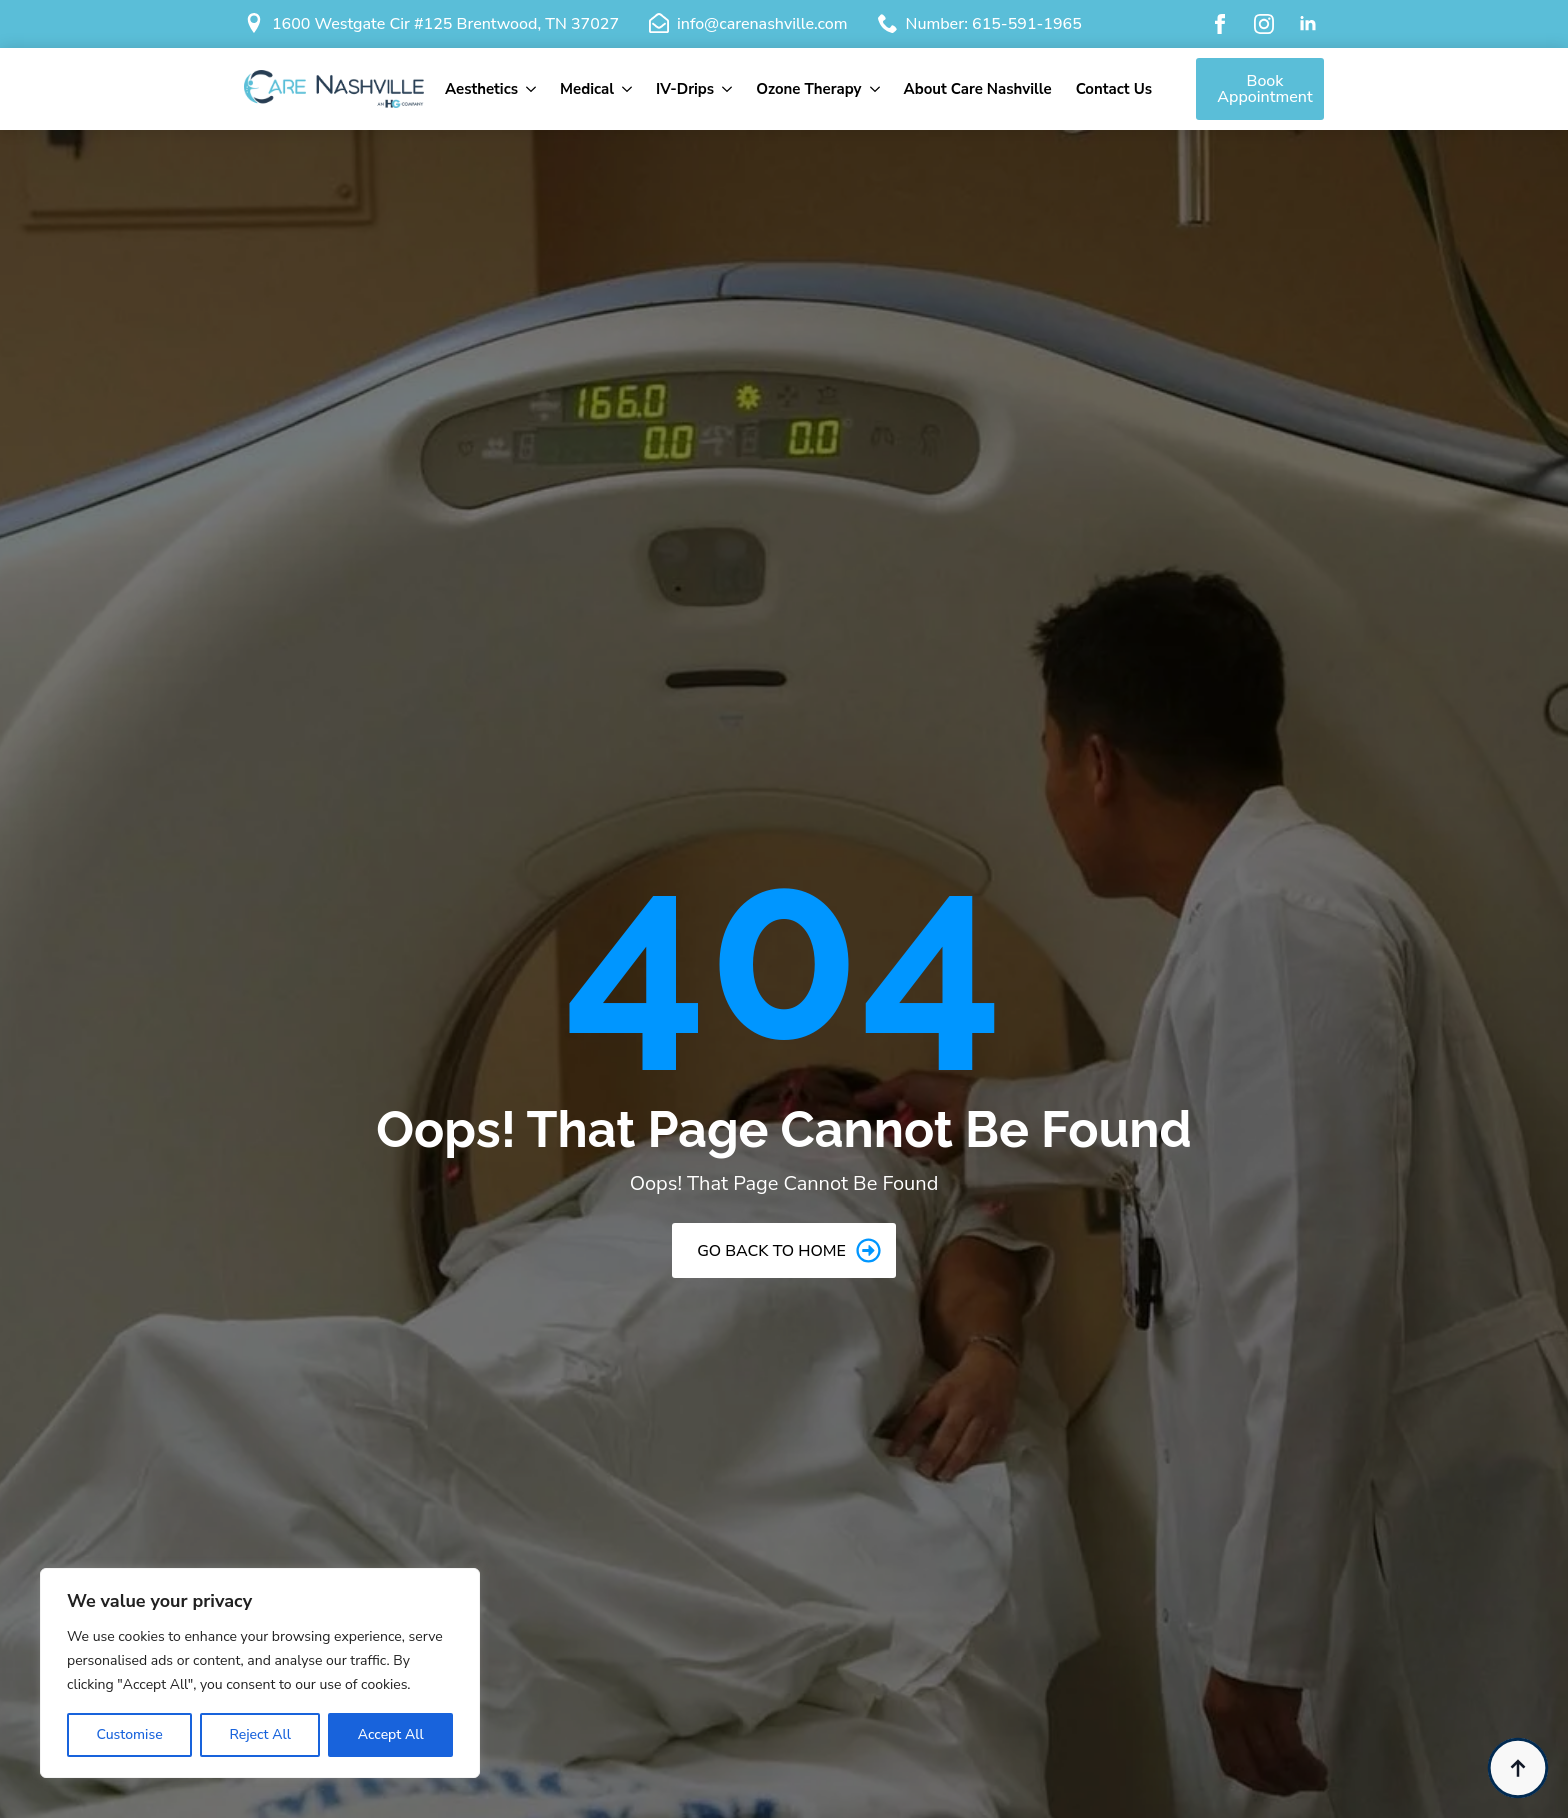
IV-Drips (685, 89)
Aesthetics (481, 89)
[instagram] (1264, 24)
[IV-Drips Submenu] (729, 89)
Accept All (391, 1734)
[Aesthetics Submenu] (533, 89)
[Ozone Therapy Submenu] (877, 89)
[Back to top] (1518, 1768)
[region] (260, 1673)
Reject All (259, 1734)
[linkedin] (1308, 24)
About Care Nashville (978, 89)
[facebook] (1220, 24)
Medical (587, 89)
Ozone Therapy (808, 89)
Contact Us (1114, 89)
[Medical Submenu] (629, 89)
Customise (129, 1734)
